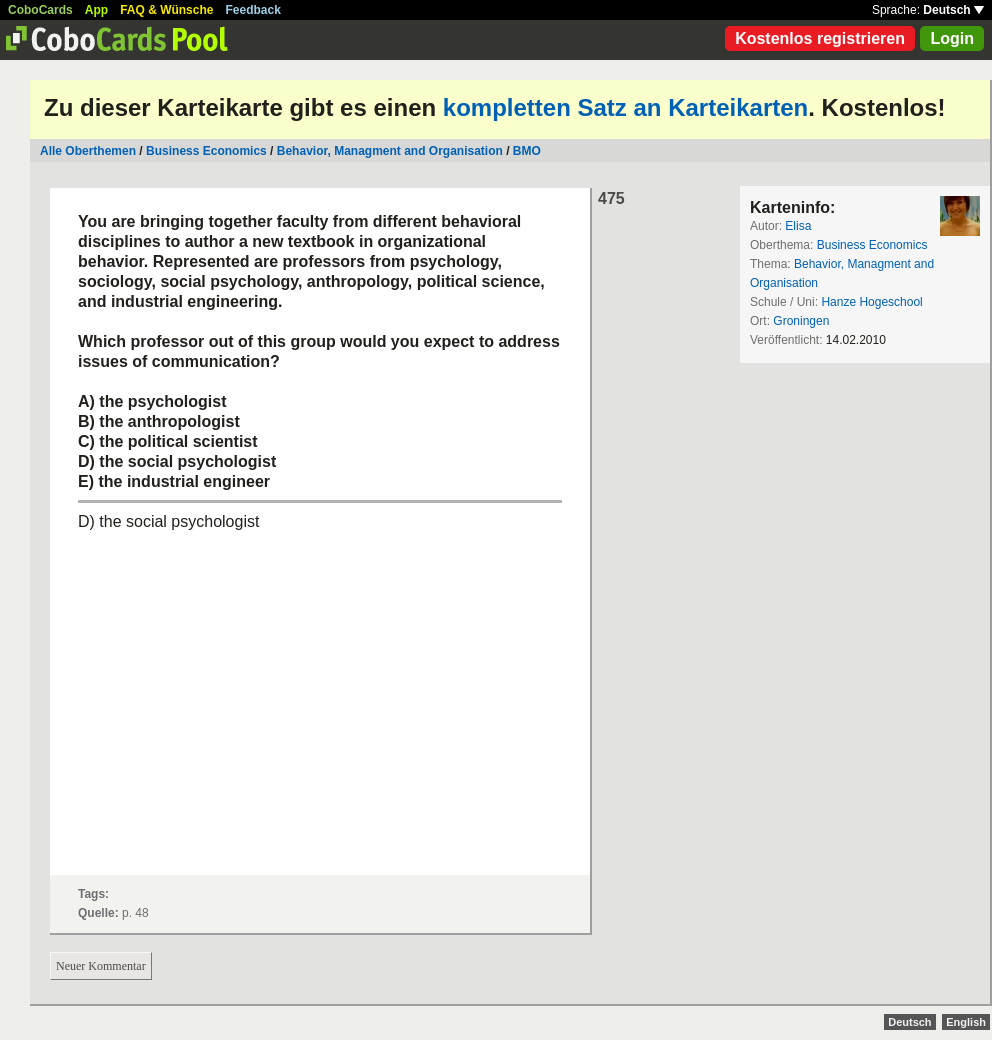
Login (952, 38)
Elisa (798, 226)
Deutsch (953, 10)
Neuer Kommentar (101, 966)
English (966, 1022)
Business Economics (206, 151)
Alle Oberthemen (88, 151)
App (96, 10)
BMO (527, 151)
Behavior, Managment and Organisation (390, 151)
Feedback (253, 10)
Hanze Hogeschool (871, 302)
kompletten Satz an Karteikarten (625, 107)
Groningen (801, 321)
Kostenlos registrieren (820, 38)
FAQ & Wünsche (166, 10)
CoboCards (40, 10)
